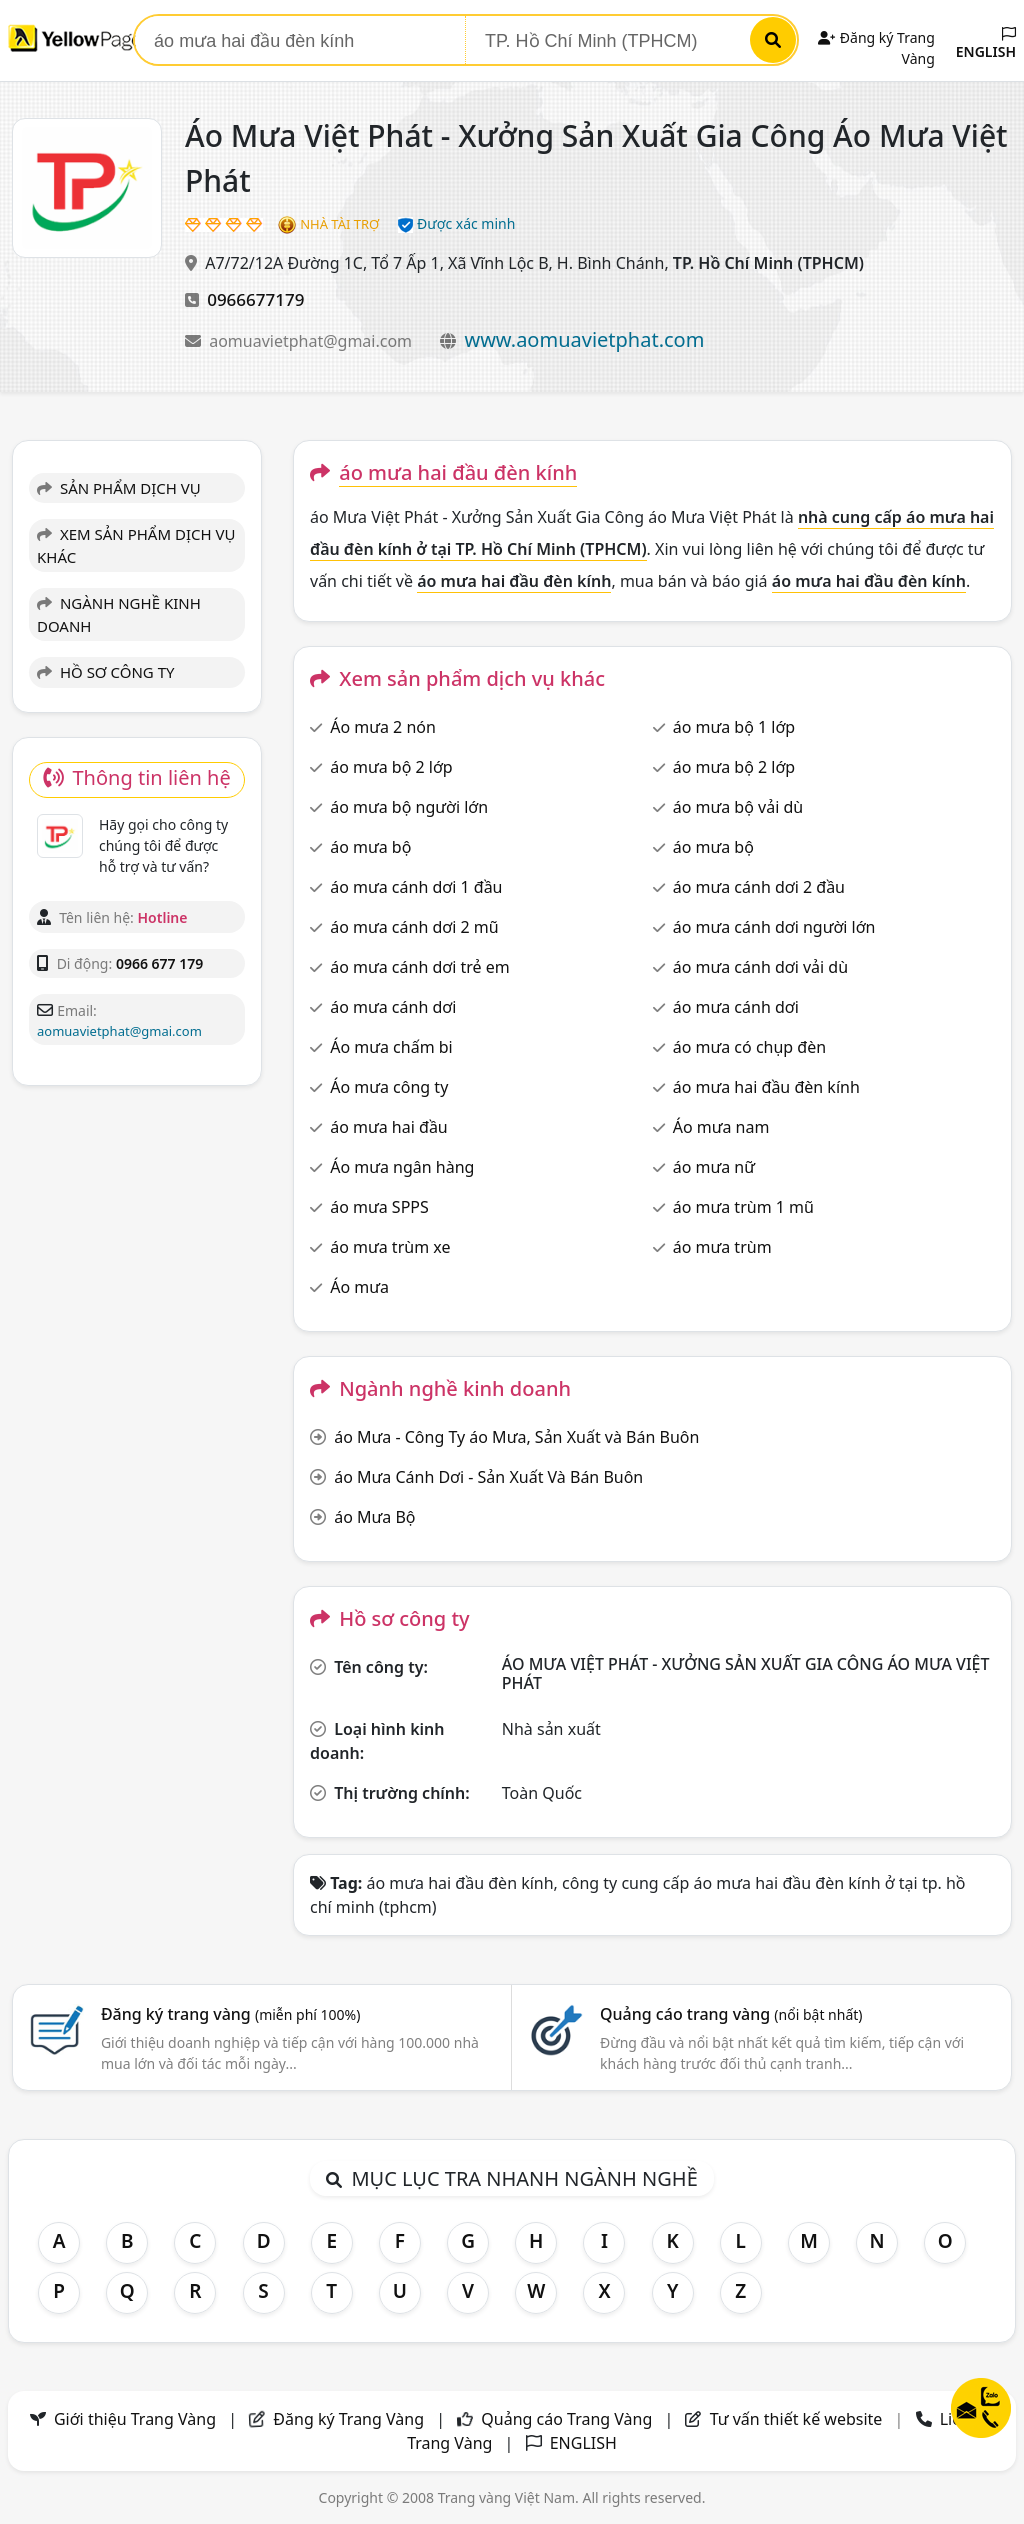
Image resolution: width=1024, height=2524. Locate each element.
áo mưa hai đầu (389, 1127)
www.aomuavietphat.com (584, 339)
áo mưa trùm (722, 1247)
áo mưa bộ (370, 847)
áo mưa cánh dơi (393, 1007)
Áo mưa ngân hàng (402, 1167)
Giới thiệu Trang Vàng (135, 2419)
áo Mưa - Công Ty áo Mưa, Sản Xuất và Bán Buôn (516, 1437)
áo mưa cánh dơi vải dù (760, 967)
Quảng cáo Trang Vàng (566, 2419)
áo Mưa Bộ (374, 1517)
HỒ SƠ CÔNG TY (105, 672)
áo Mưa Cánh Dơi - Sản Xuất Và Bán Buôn (488, 1477)
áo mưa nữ (714, 1167)
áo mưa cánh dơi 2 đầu (759, 887)
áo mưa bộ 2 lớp (391, 767)
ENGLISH (986, 44)
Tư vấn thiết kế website (798, 2419)
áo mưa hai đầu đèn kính (766, 1087)
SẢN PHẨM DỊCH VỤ (119, 488)
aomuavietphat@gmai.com (312, 341)
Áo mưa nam (721, 1127)
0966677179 (255, 299)
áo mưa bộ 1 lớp (734, 727)
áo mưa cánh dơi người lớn (774, 927)
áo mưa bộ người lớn (409, 807)
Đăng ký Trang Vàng (348, 2419)
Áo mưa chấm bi (391, 1047)
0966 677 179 (159, 963)
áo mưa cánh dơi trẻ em (420, 967)
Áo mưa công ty (389, 1087)
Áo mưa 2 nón (383, 727)
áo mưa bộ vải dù (738, 807)
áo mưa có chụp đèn (749, 1047)
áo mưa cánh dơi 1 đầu (416, 887)
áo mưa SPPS (379, 1207)
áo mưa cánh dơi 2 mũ (414, 927)
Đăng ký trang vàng (231, 2014)
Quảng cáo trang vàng (731, 2014)
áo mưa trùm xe (390, 1247)
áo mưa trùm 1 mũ (743, 1207)
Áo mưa (359, 1287)
